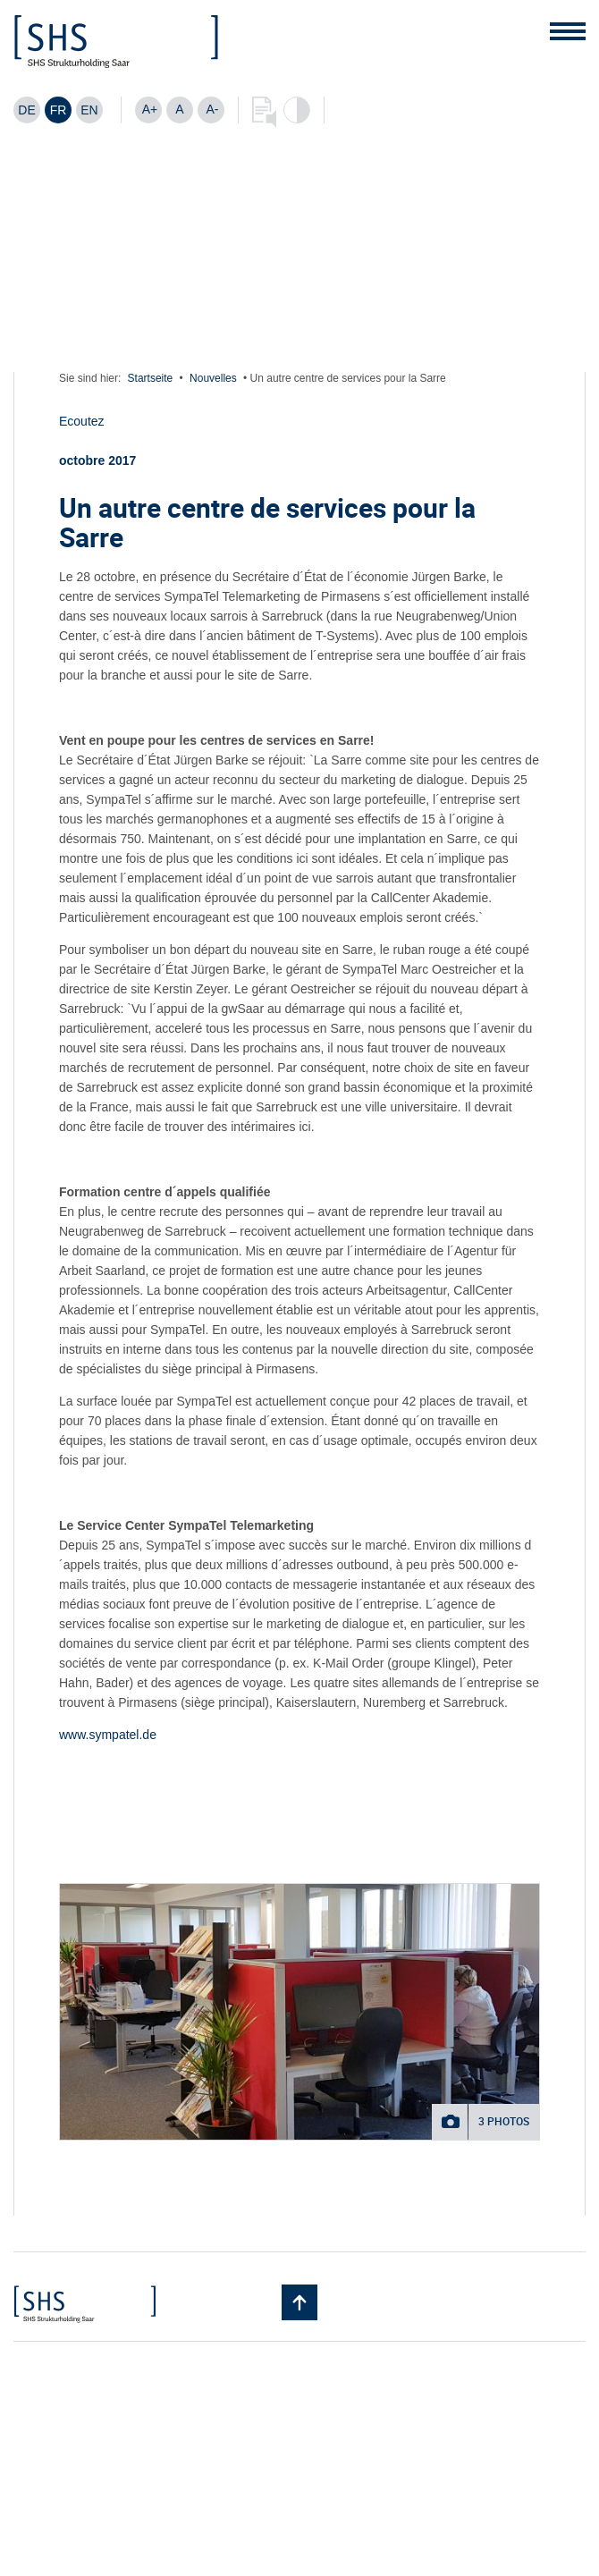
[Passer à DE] (26, 110)
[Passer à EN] (89, 110)
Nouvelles (213, 378)
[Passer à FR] (58, 110)
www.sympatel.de (107, 1734)
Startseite (150, 378)
